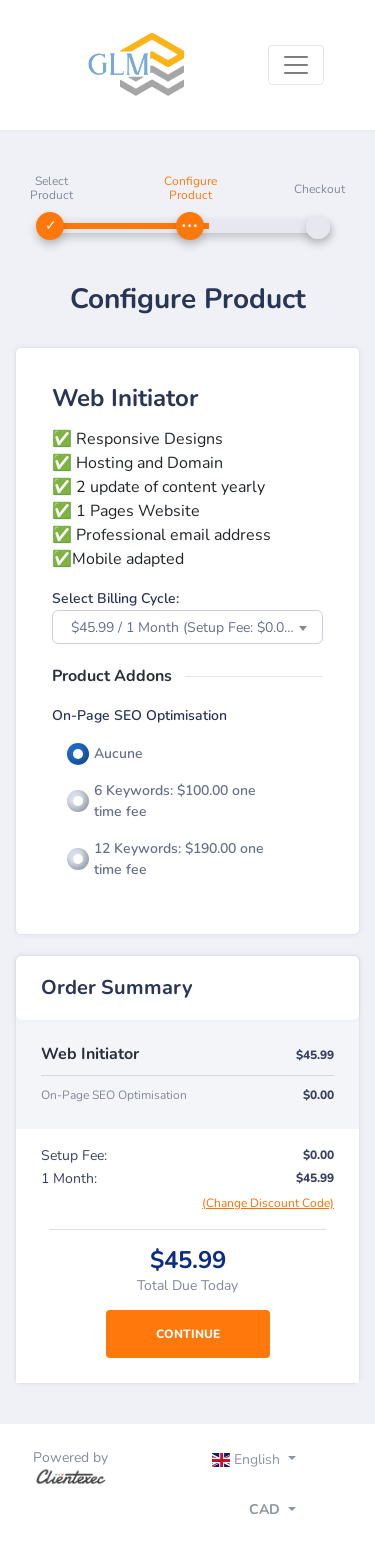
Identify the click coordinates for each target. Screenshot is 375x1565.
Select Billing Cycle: (115, 598)
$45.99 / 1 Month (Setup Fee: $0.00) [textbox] (183, 627)
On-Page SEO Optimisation (139, 715)
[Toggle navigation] (296, 65)
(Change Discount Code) (268, 1203)
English (248, 1459)
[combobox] (187, 627)
